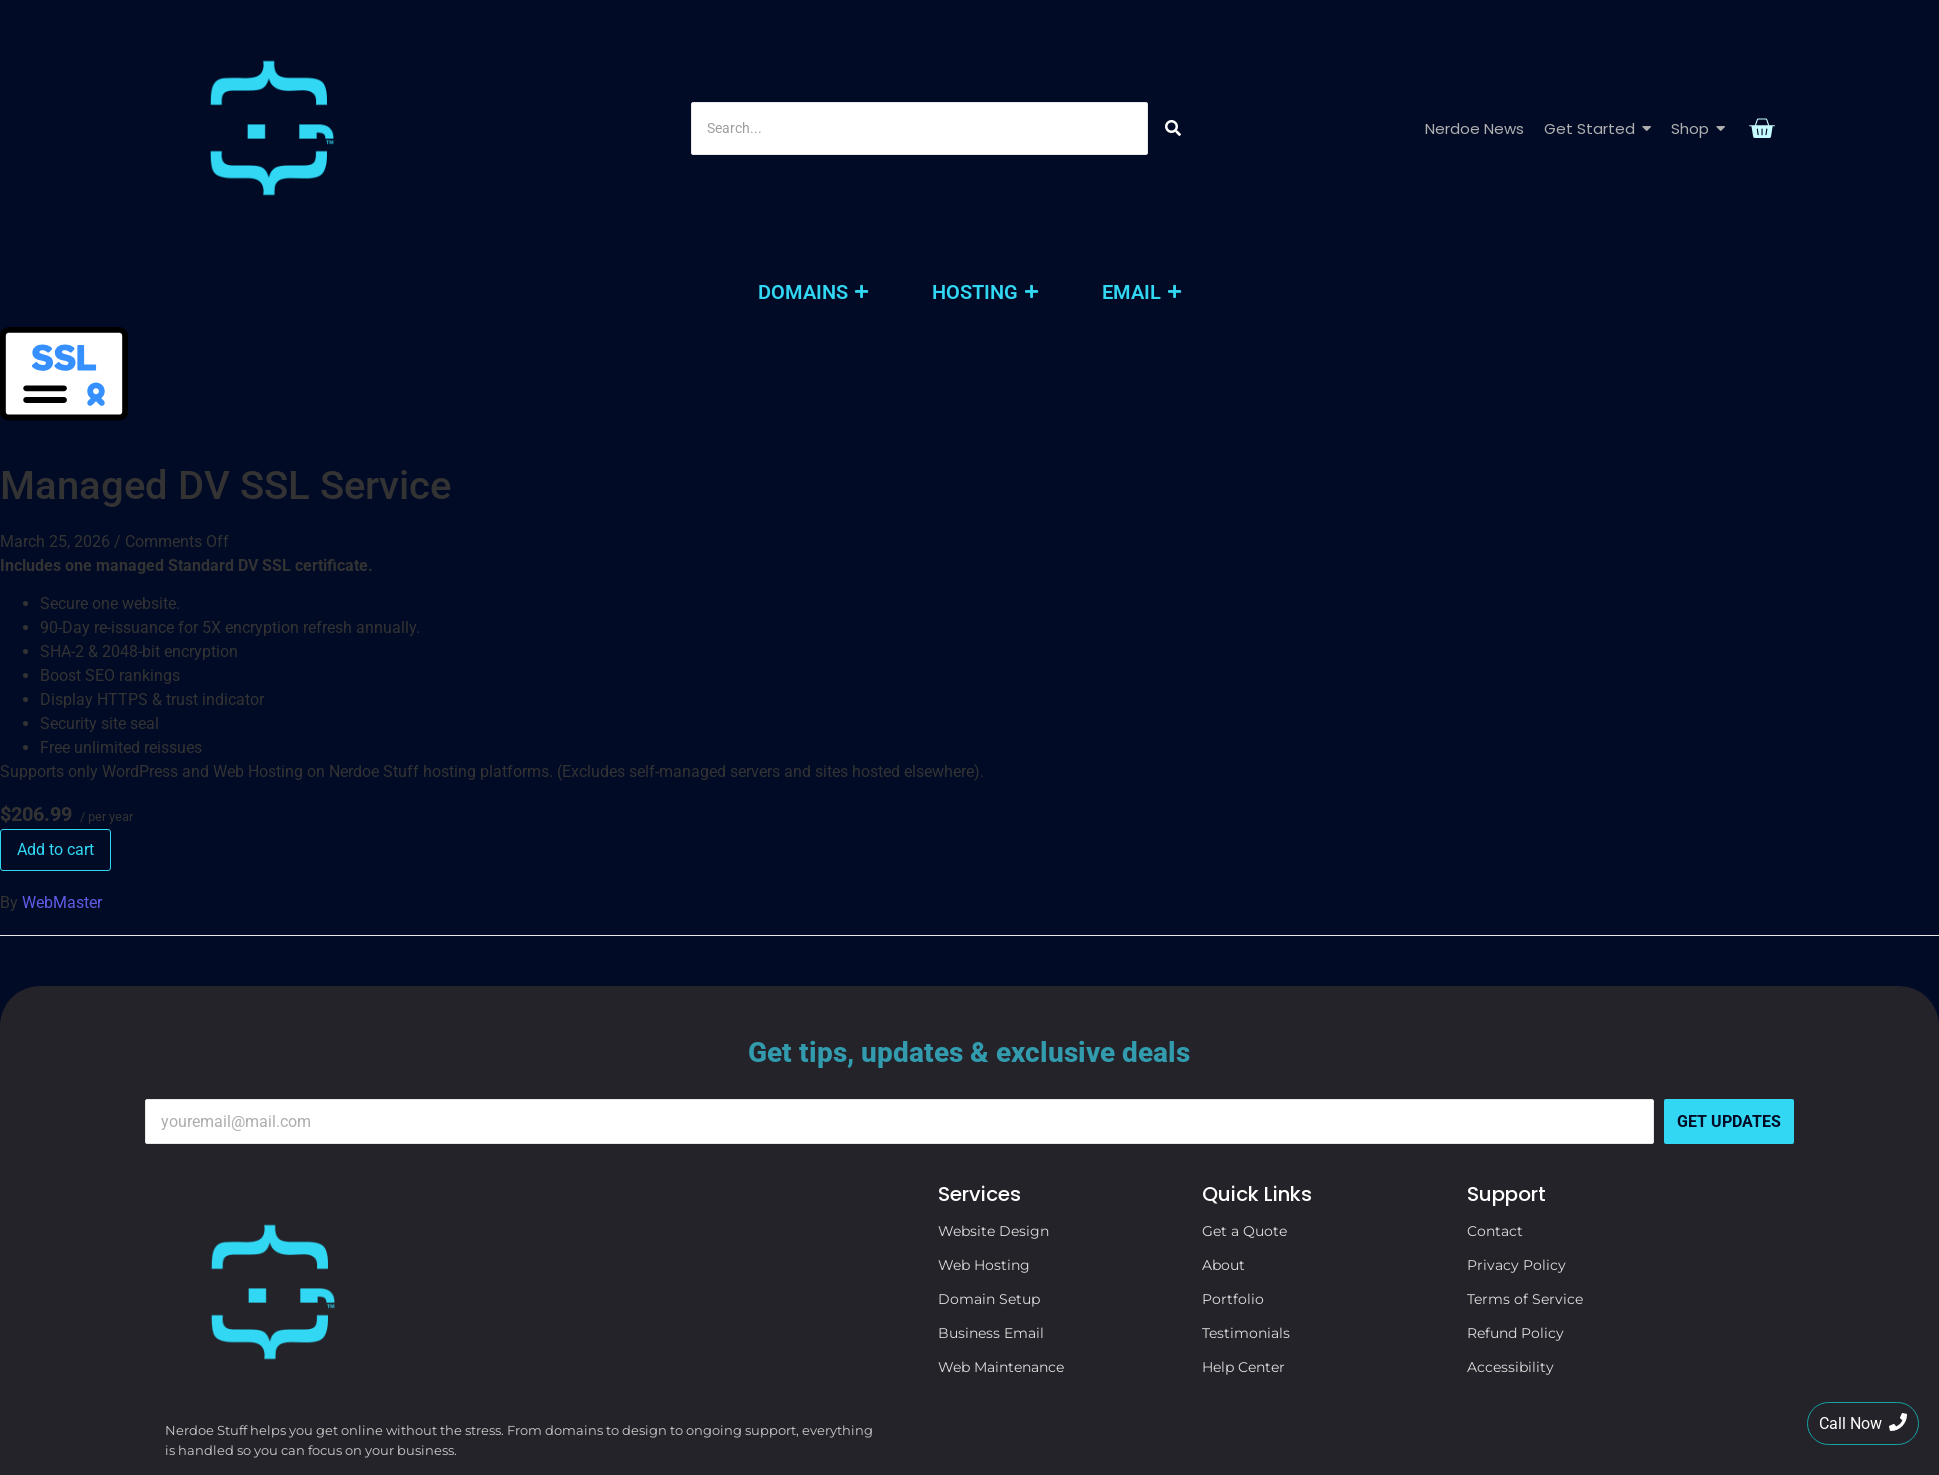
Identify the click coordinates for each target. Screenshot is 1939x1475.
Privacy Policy (1516, 1101)
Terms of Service (1525, 1135)
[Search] (919, 46)
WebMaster (62, 738)
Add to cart (55, 685)
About (1223, 1101)
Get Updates (1729, 957)
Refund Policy (1515, 1169)
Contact (1495, 1067)
